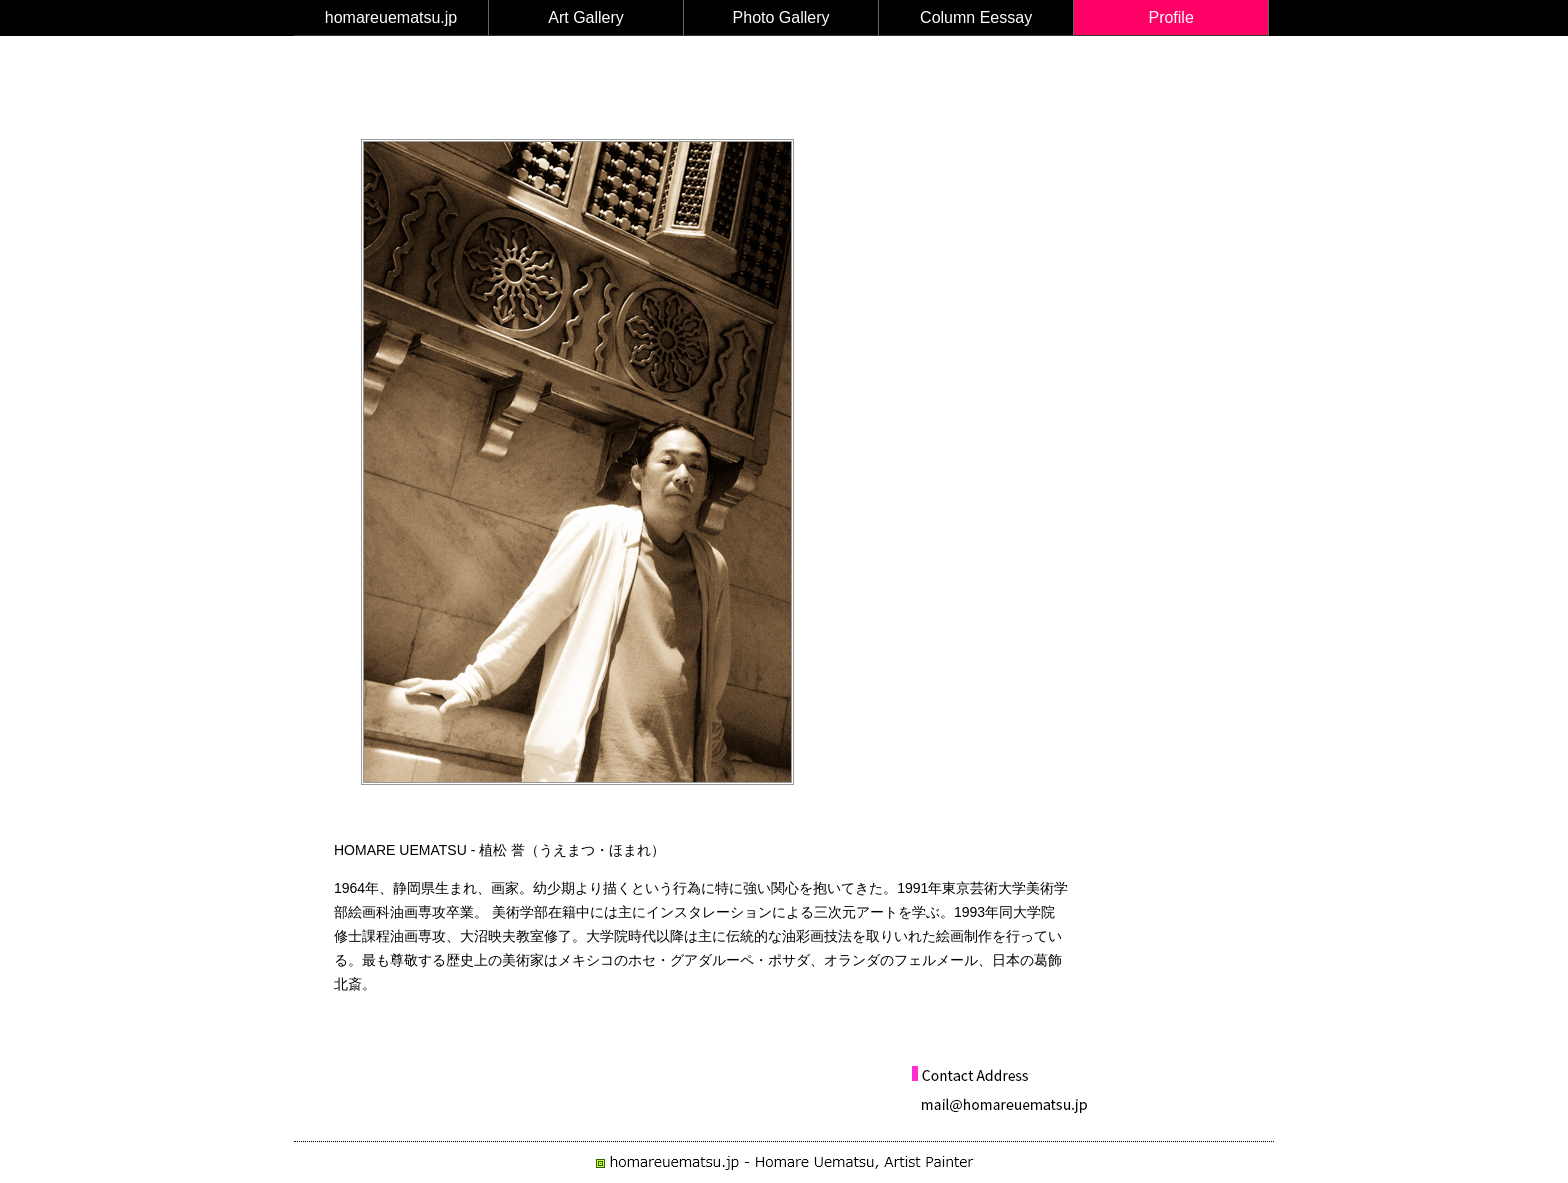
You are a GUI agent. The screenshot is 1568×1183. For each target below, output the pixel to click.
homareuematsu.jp (391, 17)
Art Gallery (586, 17)
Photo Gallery (781, 17)
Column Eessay (976, 17)
